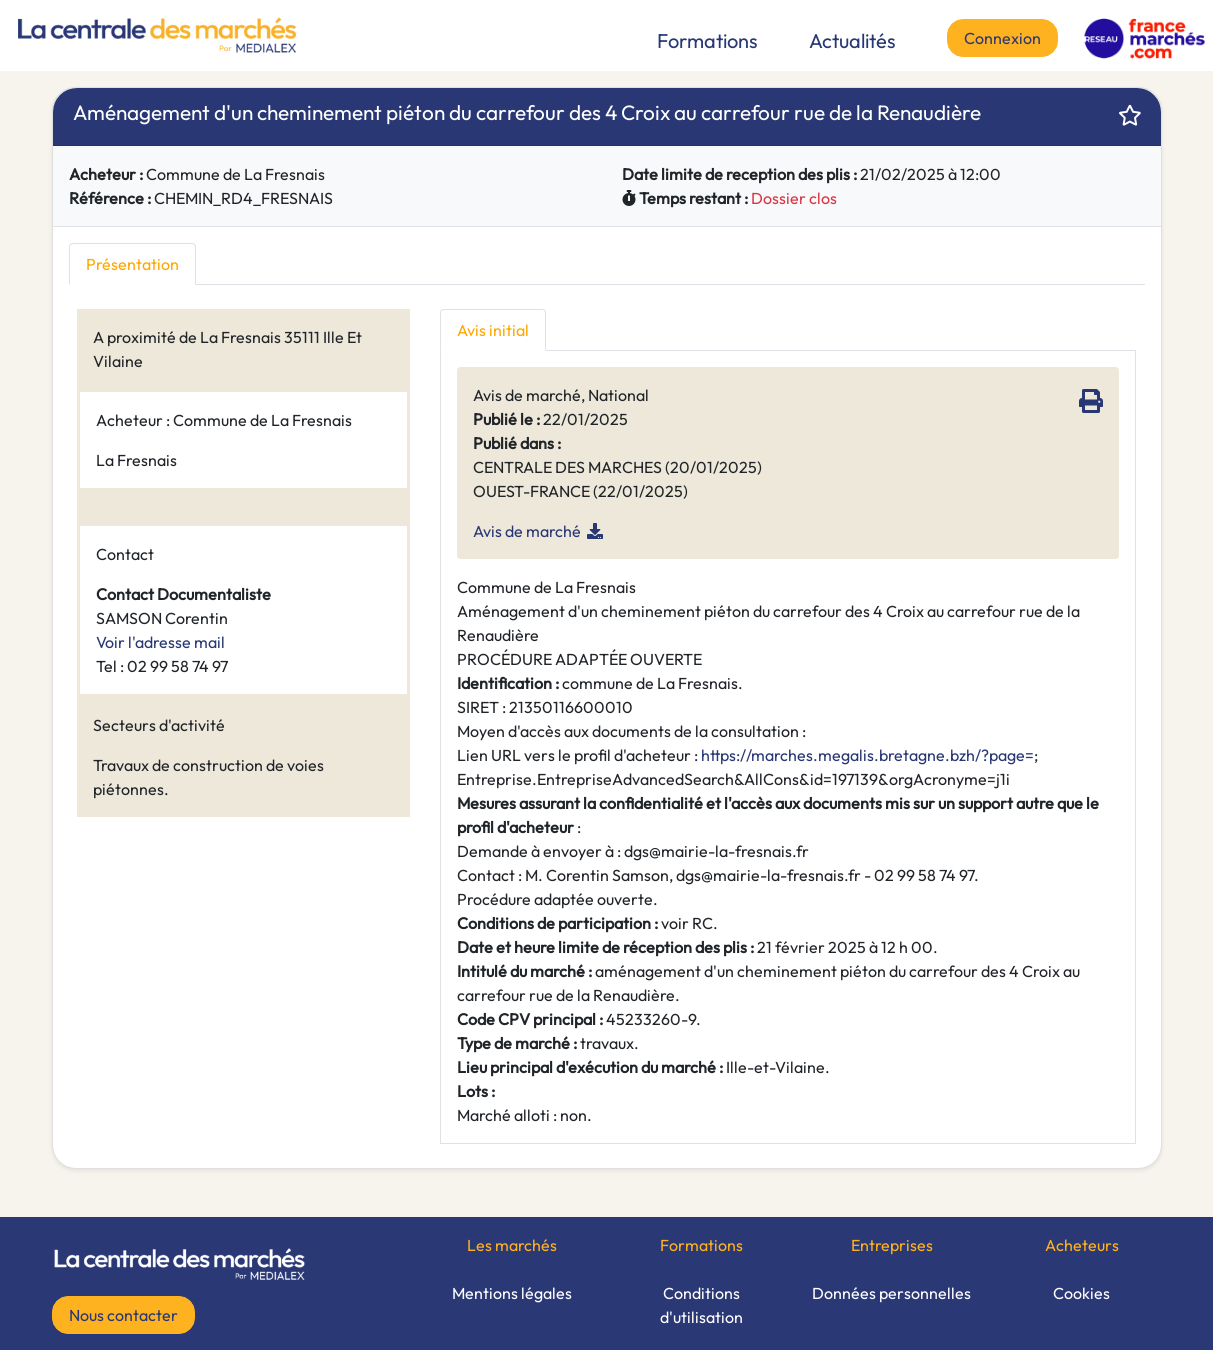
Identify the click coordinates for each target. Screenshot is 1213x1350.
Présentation (132, 264)
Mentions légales (512, 1293)
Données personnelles (891, 1293)
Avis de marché (527, 531)
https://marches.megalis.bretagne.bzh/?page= (867, 755)
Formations (707, 40)
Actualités (852, 40)
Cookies (1081, 1293)
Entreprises (892, 1245)
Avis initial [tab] (493, 330)
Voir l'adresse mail (160, 642)
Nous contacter (123, 1315)
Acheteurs (1082, 1245)
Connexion (1002, 38)
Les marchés (512, 1245)
